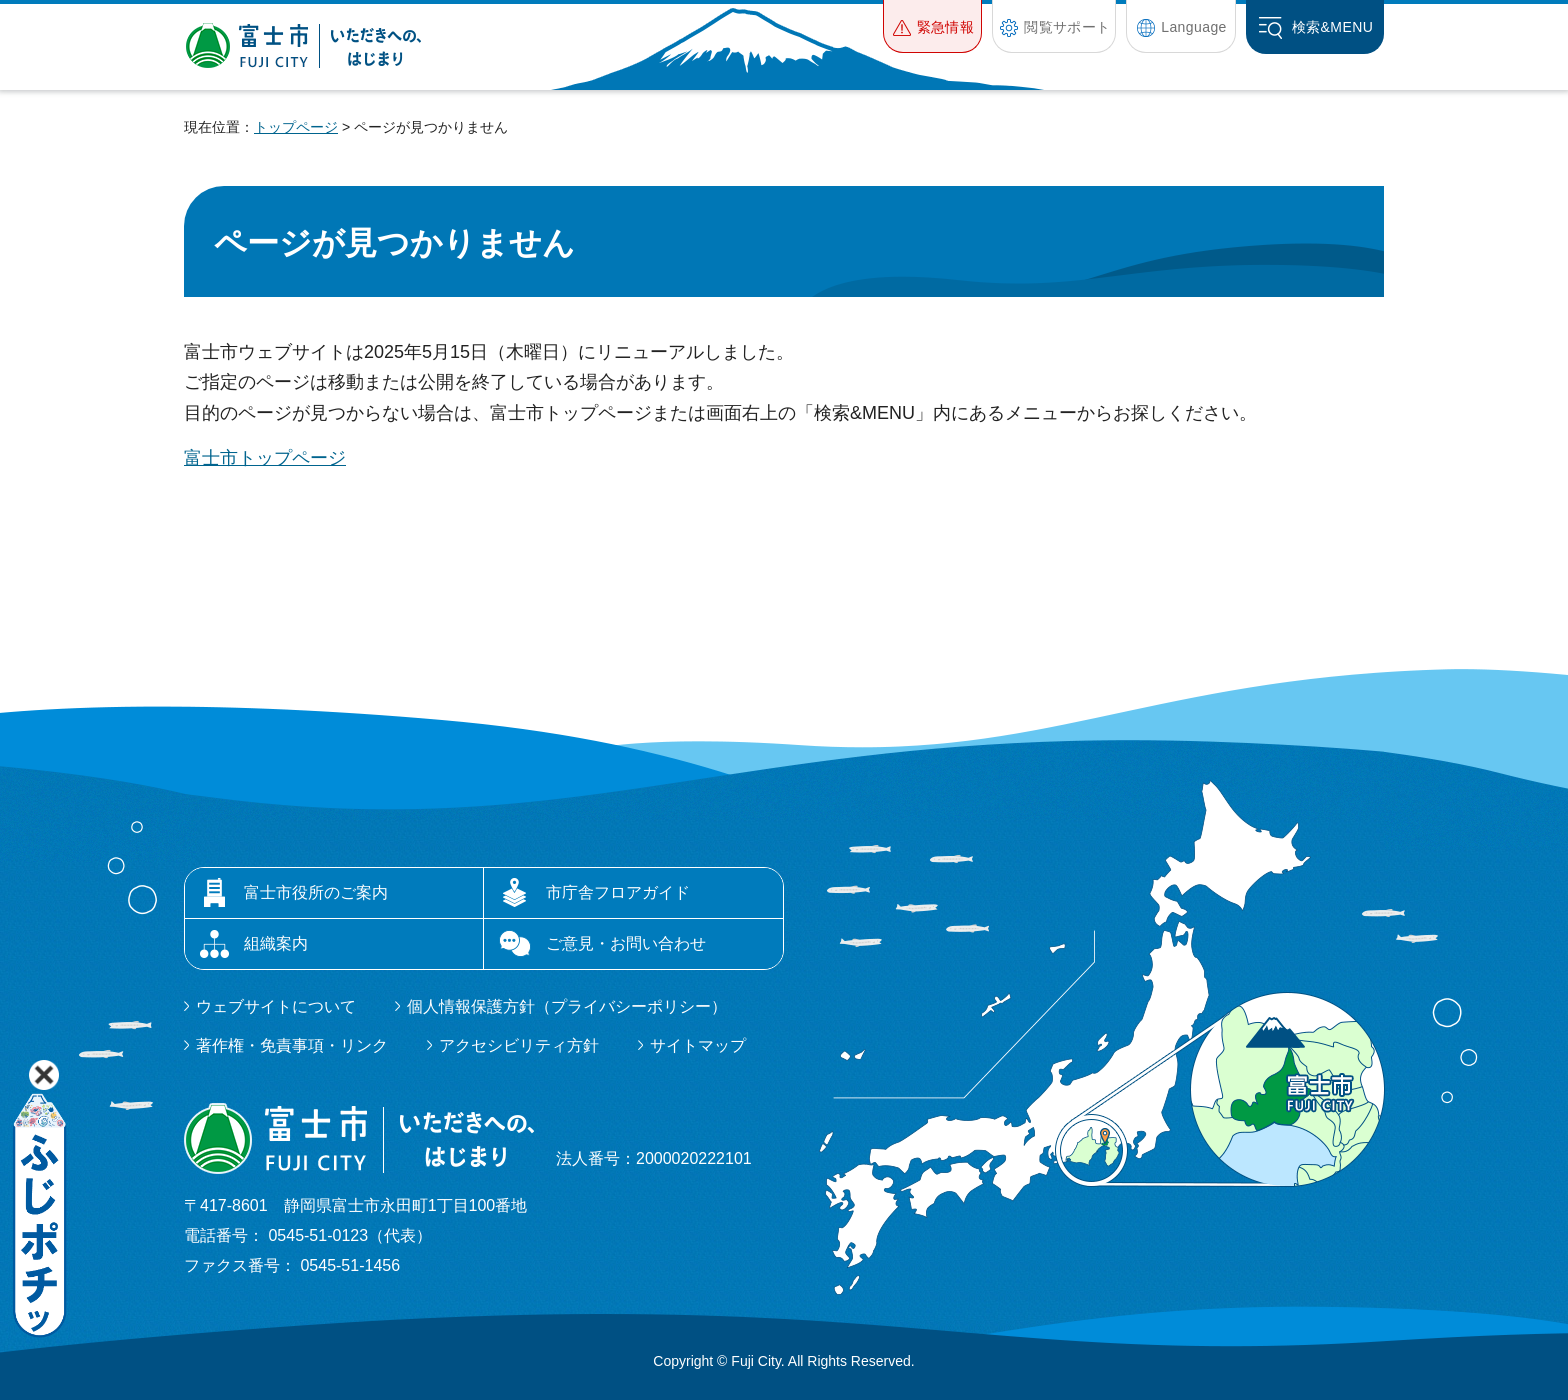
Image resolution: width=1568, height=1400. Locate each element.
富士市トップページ (265, 458)
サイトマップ (698, 1045)
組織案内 (276, 943)
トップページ (296, 127)
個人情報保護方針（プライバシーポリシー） (567, 1006)
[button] (932, 26)
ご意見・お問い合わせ (626, 943)
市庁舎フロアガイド (618, 892)
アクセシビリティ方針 (519, 1045)
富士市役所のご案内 (316, 892)
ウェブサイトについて (276, 1006)
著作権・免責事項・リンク (292, 1045)
